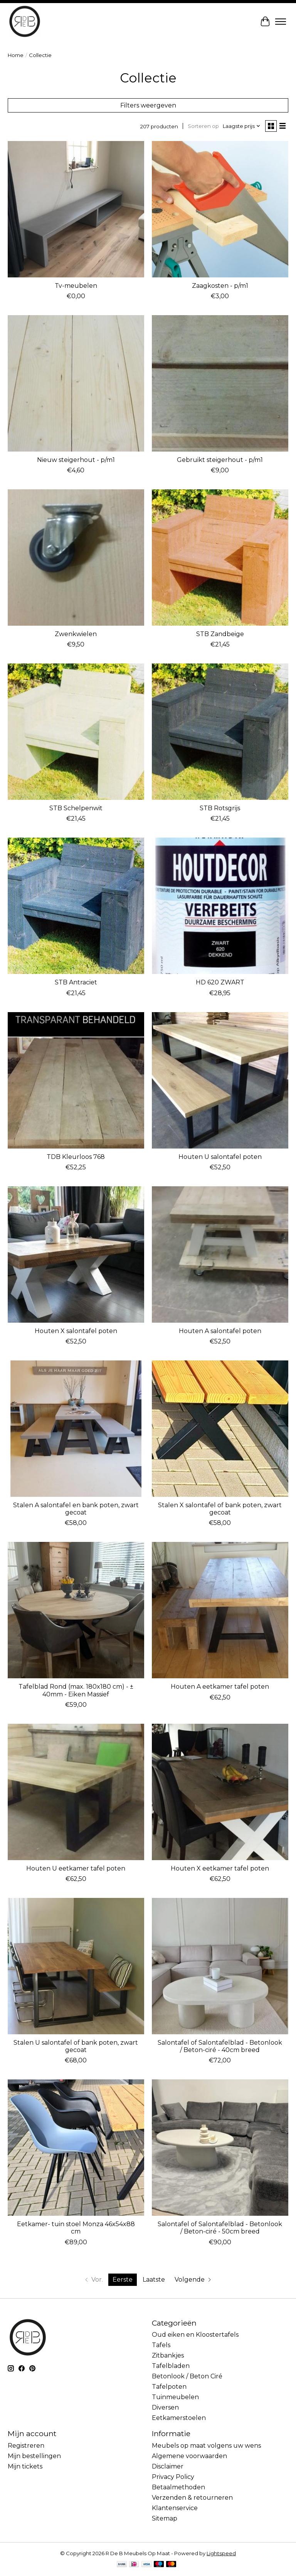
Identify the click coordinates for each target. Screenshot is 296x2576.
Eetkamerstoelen (179, 2418)
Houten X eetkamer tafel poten (220, 1868)
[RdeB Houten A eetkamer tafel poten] (220, 1610)
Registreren (26, 2445)
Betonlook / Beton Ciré (187, 2376)
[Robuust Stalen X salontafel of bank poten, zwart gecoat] (220, 1428)
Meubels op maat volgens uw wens (206, 2445)
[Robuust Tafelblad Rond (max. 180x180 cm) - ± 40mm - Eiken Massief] (76, 1610)
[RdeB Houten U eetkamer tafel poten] (76, 1792)
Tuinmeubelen (175, 2397)
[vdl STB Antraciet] (76, 906)
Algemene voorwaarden (189, 2456)
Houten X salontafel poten (76, 1331)
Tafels (161, 2345)
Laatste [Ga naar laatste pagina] (154, 2279)
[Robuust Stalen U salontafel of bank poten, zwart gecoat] (76, 1966)
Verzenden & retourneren (192, 2497)
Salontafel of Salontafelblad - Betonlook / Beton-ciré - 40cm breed (220, 2046)
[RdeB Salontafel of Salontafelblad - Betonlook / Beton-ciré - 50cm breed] (220, 2147)
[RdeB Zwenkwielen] (76, 557)
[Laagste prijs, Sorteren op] (242, 126)
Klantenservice (175, 2508)
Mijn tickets (25, 2466)
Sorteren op (203, 126)
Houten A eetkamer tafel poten (220, 1686)
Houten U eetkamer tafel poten (75, 1868)
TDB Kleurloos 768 (76, 1156)
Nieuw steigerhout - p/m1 (76, 459)
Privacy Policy (173, 2476)
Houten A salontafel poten (220, 1331)
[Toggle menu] (280, 21)
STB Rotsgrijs (220, 808)
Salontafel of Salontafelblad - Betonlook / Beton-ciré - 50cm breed (220, 2227)
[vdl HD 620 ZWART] (220, 906)
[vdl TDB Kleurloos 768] (76, 1080)
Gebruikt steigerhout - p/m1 (220, 459)
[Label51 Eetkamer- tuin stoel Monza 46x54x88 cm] (76, 2147)
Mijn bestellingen (34, 2456)
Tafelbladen (171, 2365)
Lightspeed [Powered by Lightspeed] (221, 2553)
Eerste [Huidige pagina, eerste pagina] (123, 2279)
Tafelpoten (169, 2386)
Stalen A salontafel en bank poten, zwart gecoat (76, 1508)
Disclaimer (167, 2466)
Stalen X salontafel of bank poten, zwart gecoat (220, 1508)
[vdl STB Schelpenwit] (76, 731)
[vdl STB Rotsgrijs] (220, 731)
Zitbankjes (168, 2355)
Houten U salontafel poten (220, 1156)
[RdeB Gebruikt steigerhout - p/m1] (220, 383)
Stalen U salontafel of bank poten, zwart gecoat (75, 2046)
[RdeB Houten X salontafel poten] (76, 1254)
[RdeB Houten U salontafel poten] (220, 1080)
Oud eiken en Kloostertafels (195, 2334)
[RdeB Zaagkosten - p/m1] (220, 209)
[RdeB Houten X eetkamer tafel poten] (220, 1792)
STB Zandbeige (220, 634)
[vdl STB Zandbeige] (220, 557)
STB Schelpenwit (76, 808)
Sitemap (164, 2518)
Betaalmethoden (178, 2487)
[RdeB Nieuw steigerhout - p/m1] (76, 383)
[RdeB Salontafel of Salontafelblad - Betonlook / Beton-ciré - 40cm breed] (220, 1966)
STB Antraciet (76, 982)
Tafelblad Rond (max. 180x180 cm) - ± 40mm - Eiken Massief (75, 1690)
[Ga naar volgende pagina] (194, 2280)
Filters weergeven (148, 105)
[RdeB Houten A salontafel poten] (220, 1254)
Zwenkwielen (76, 634)
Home (16, 55)
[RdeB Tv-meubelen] (76, 209)
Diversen (165, 2407)
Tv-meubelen (76, 285)
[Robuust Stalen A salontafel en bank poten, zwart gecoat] (76, 1428)
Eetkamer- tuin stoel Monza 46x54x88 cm (76, 2227)
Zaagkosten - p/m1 (220, 285)
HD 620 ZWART (220, 982)
